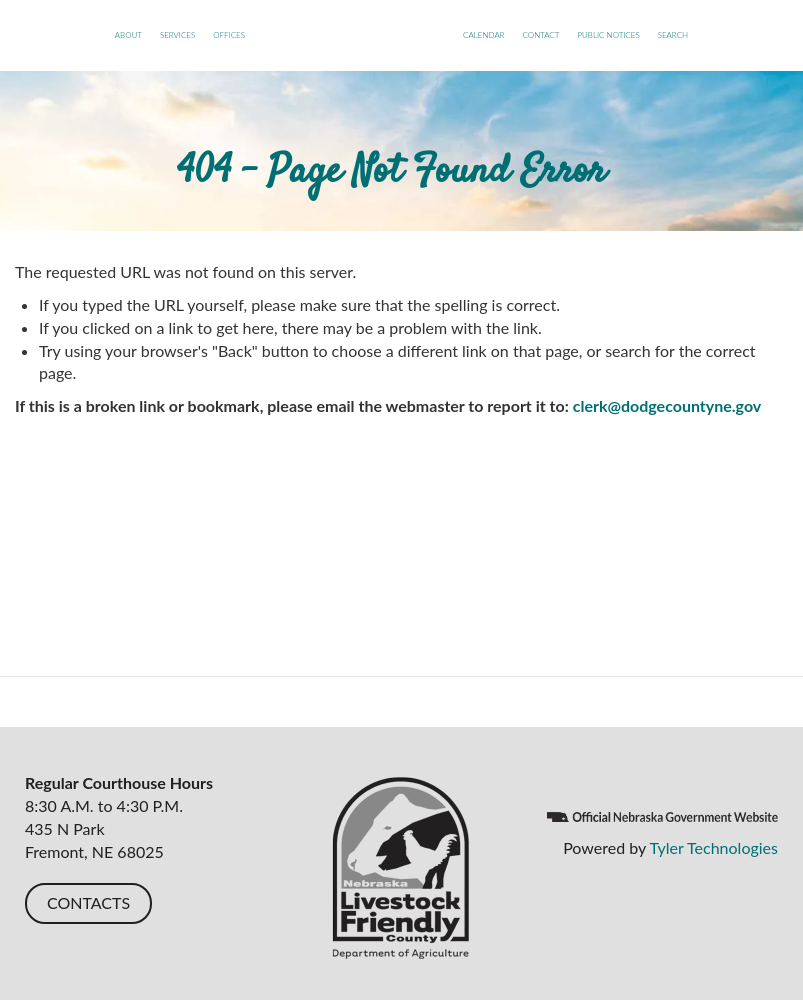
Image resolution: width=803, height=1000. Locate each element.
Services (177, 35)
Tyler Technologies (713, 847)
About (128, 35)
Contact (540, 35)
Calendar (483, 35)
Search (673, 35)
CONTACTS (88, 902)
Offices (229, 35)
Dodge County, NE (354, 55)
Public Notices (608, 35)
